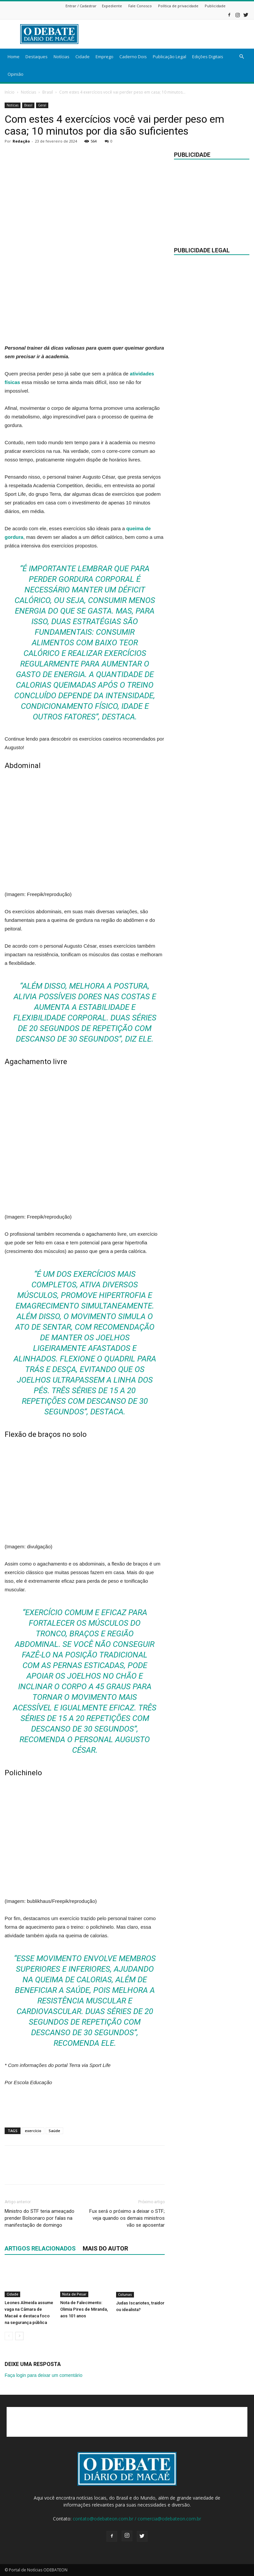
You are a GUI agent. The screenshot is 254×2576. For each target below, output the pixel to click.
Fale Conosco (140, 5)
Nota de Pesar (74, 2294)
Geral (42, 105)
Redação (21, 141)
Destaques (36, 57)
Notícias (61, 57)
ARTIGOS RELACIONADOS (40, 2248)
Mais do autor (105, 2248)
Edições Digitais (207, 57)
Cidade (82, 57)
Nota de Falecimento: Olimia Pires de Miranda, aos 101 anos (84, 2309)
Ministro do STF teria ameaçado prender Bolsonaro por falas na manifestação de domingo (39, 2218)
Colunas (125, 2294)
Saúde (54, 2130)
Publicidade (215, 5)
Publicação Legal (169, 57)
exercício (33, 2130)
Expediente (112, 5)
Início (10, 92)
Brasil (47, 92)
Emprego (104, 57)
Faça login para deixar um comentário (43, 2375)
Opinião (15, 74)
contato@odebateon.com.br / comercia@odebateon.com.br (137, 2518)
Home (14, 57)
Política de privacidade (178, 5)
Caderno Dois (133, 57)
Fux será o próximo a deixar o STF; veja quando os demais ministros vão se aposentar (127, 2218)
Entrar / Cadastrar (81, 5)
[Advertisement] (171, 34)
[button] (241, 57)
